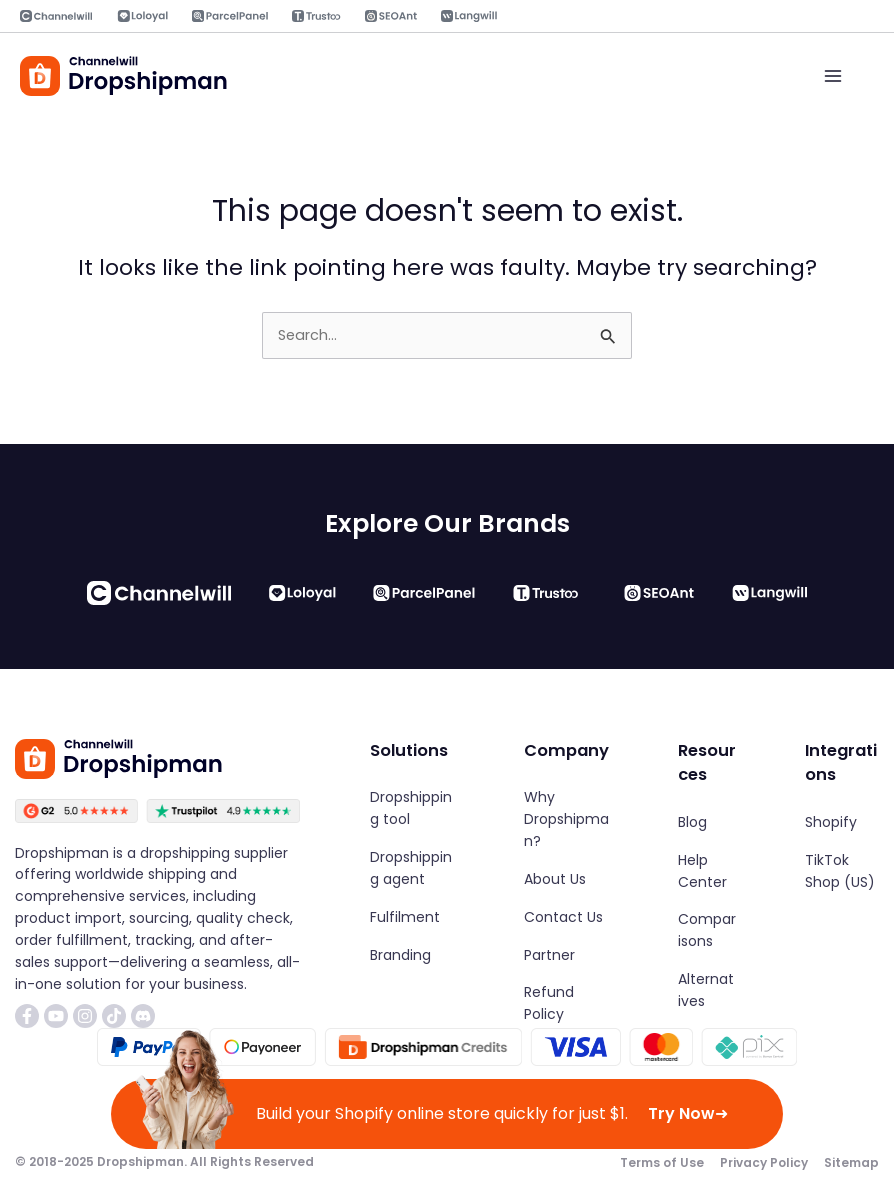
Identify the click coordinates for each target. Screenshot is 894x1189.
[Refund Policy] (567, 1004)
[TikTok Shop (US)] (842, 871)
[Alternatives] (707, 991)
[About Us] (555, 879)
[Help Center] (707, 871)
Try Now (688, 1114)
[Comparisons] (707, 931)
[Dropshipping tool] (413, 809)
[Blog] (692, 822)
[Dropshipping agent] (413, 868)
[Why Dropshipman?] (567, 820)
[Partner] (549, 955)
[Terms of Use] (662, 1162)
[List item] (27, 1015)
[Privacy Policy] (764, 1162)
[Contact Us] (563, 917)
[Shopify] (831, 822)
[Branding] (400, 955)
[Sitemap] (851, 1162)
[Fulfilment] (405, 917)
